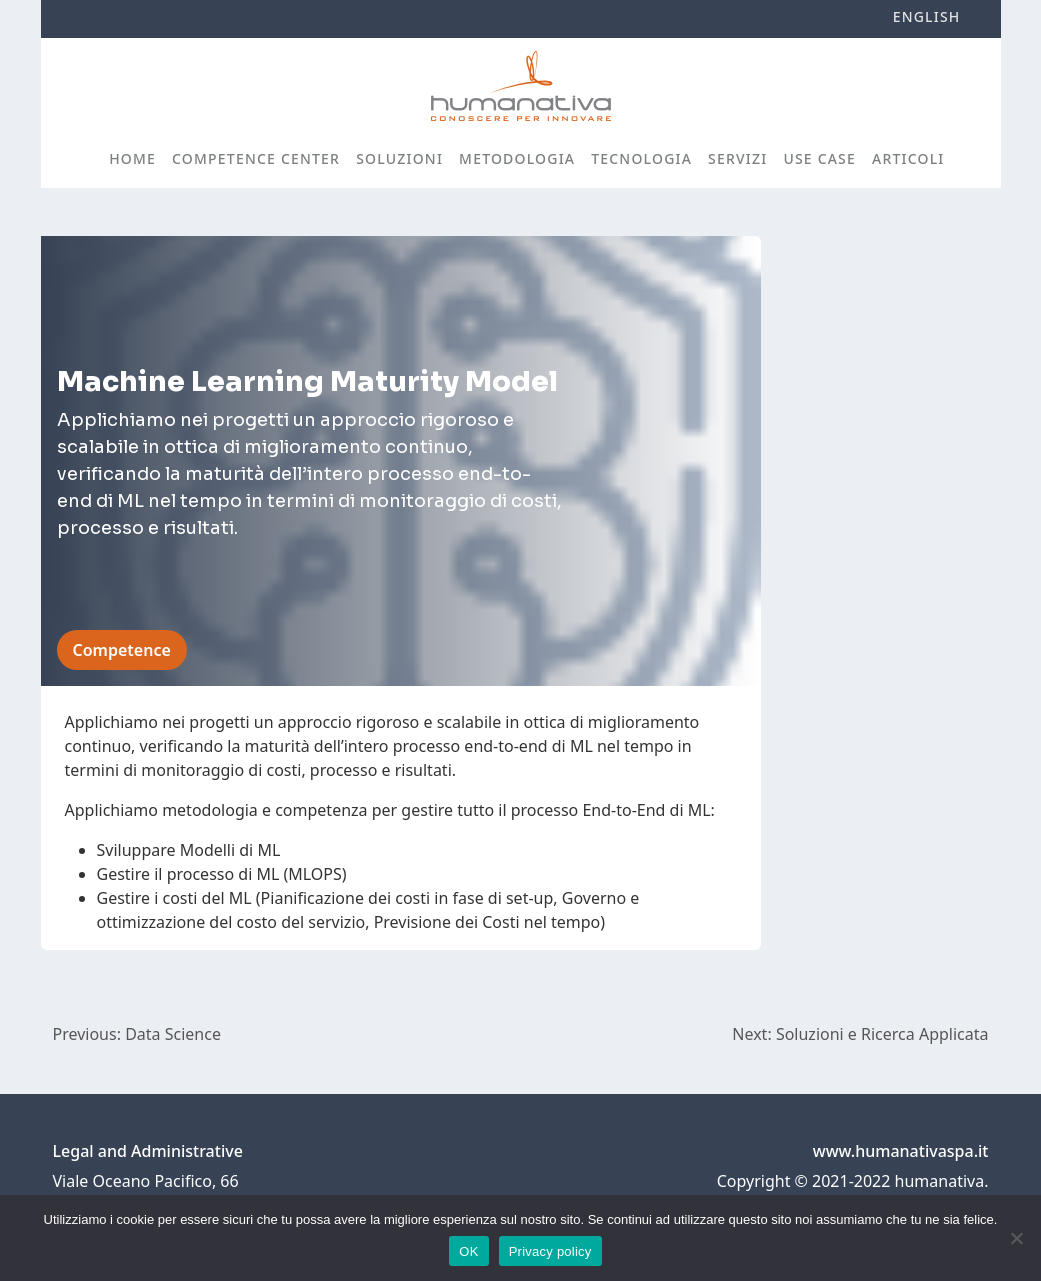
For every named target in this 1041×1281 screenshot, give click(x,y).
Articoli (908, 158)
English (927, 16)
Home (132, 158)
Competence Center (256, 158)
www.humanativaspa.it (901, 1151)
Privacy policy (550, 1251)
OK (468, 1251)
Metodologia (517, 158)
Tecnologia (641, 158)
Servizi (737, 158)
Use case (819, 158)
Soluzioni (399, 158)
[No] (1016, 1238)
